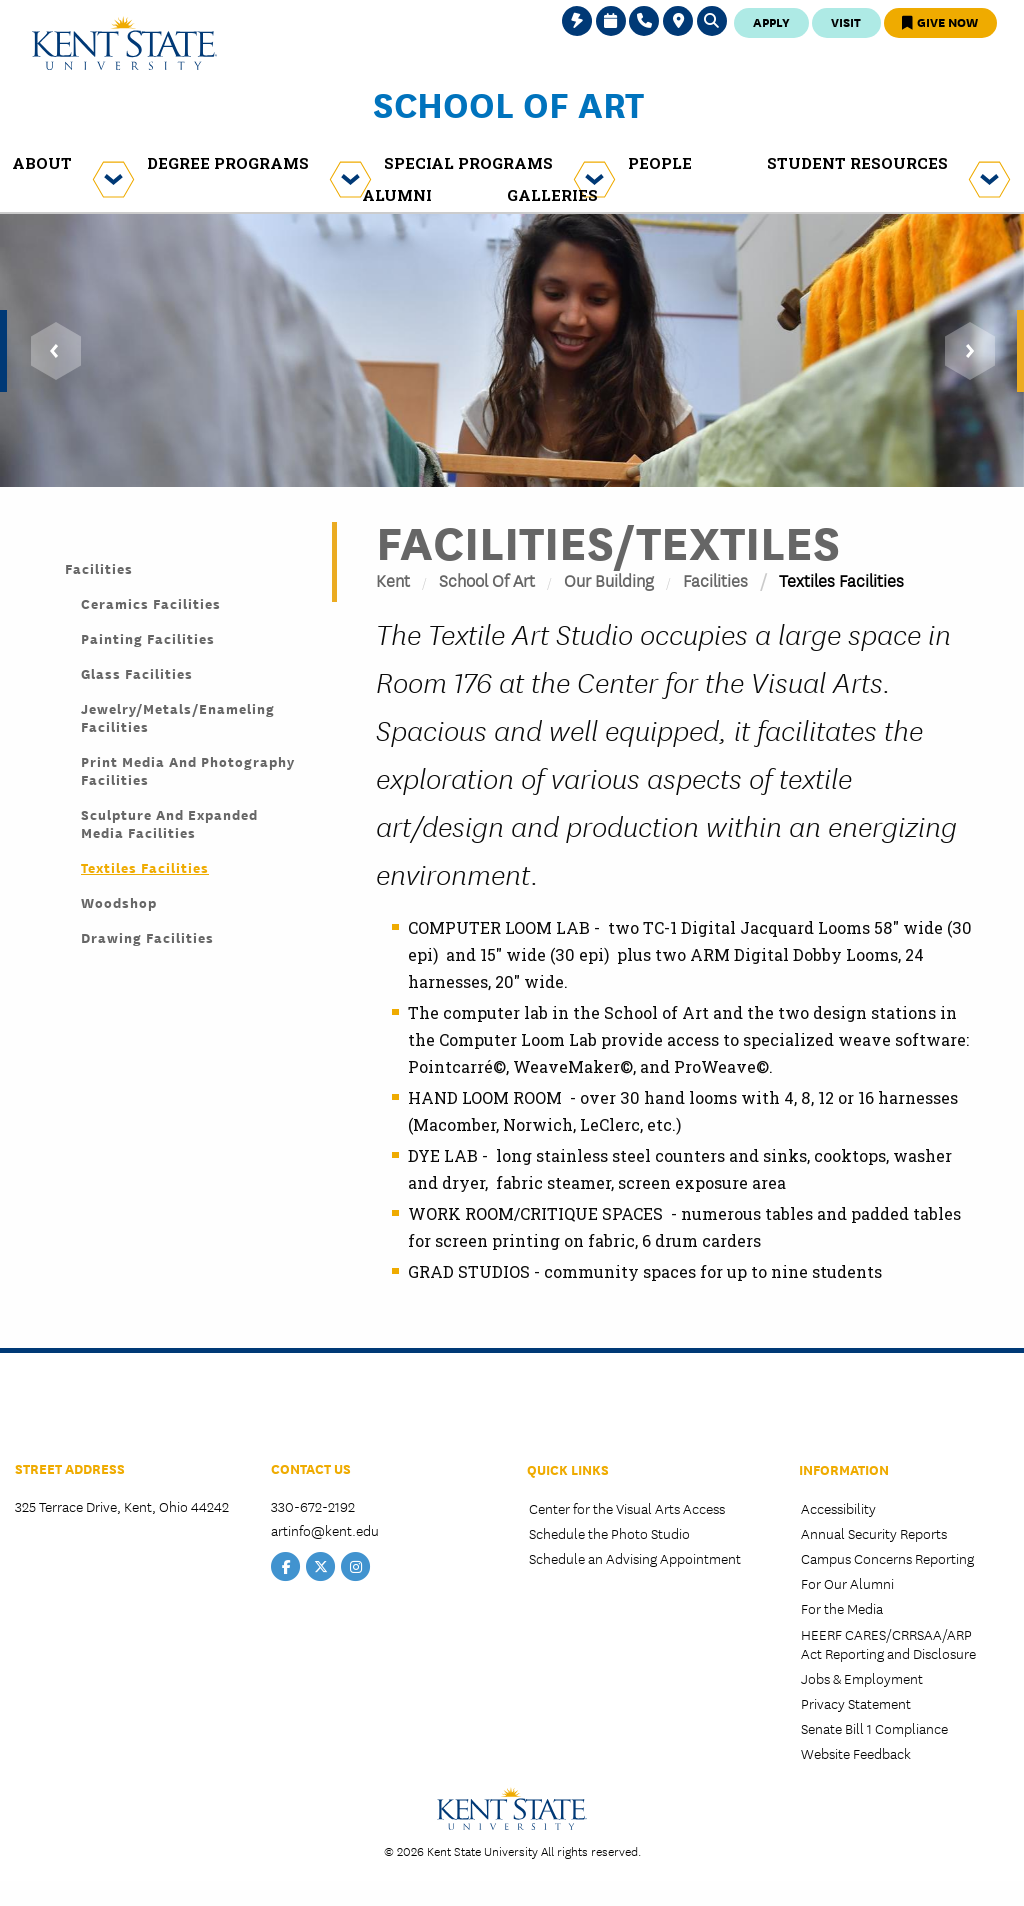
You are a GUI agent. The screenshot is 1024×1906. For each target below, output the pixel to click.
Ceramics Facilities (151, 603)
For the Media (842, 1608)
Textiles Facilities (145, 867)
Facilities (715, 579)
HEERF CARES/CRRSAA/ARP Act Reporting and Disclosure (888, 1643)
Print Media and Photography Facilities (188, 770)
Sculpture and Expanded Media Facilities (169, 823)
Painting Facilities (148, 638)
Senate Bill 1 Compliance (874, 1728)
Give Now (940, 21)
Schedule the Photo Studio (609, 1533)
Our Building (609, 579)
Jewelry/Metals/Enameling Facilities (178, 717)
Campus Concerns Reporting (887, 1558)
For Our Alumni (847, 1583)
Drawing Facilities (147, 937)
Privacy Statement (856, 1703)
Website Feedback (856, 1753)
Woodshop (119, 902)
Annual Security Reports (874, 1533)
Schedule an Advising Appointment (635, 1558)
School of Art (508, 103)
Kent (393, 579)
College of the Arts (89, 1410)
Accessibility (838, 1508)
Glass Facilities (137, 673)
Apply (771, 21)
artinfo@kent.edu (325, 1530)
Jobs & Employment (862, 1678)
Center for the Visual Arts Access (627, 1508)
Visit (846, 21)
